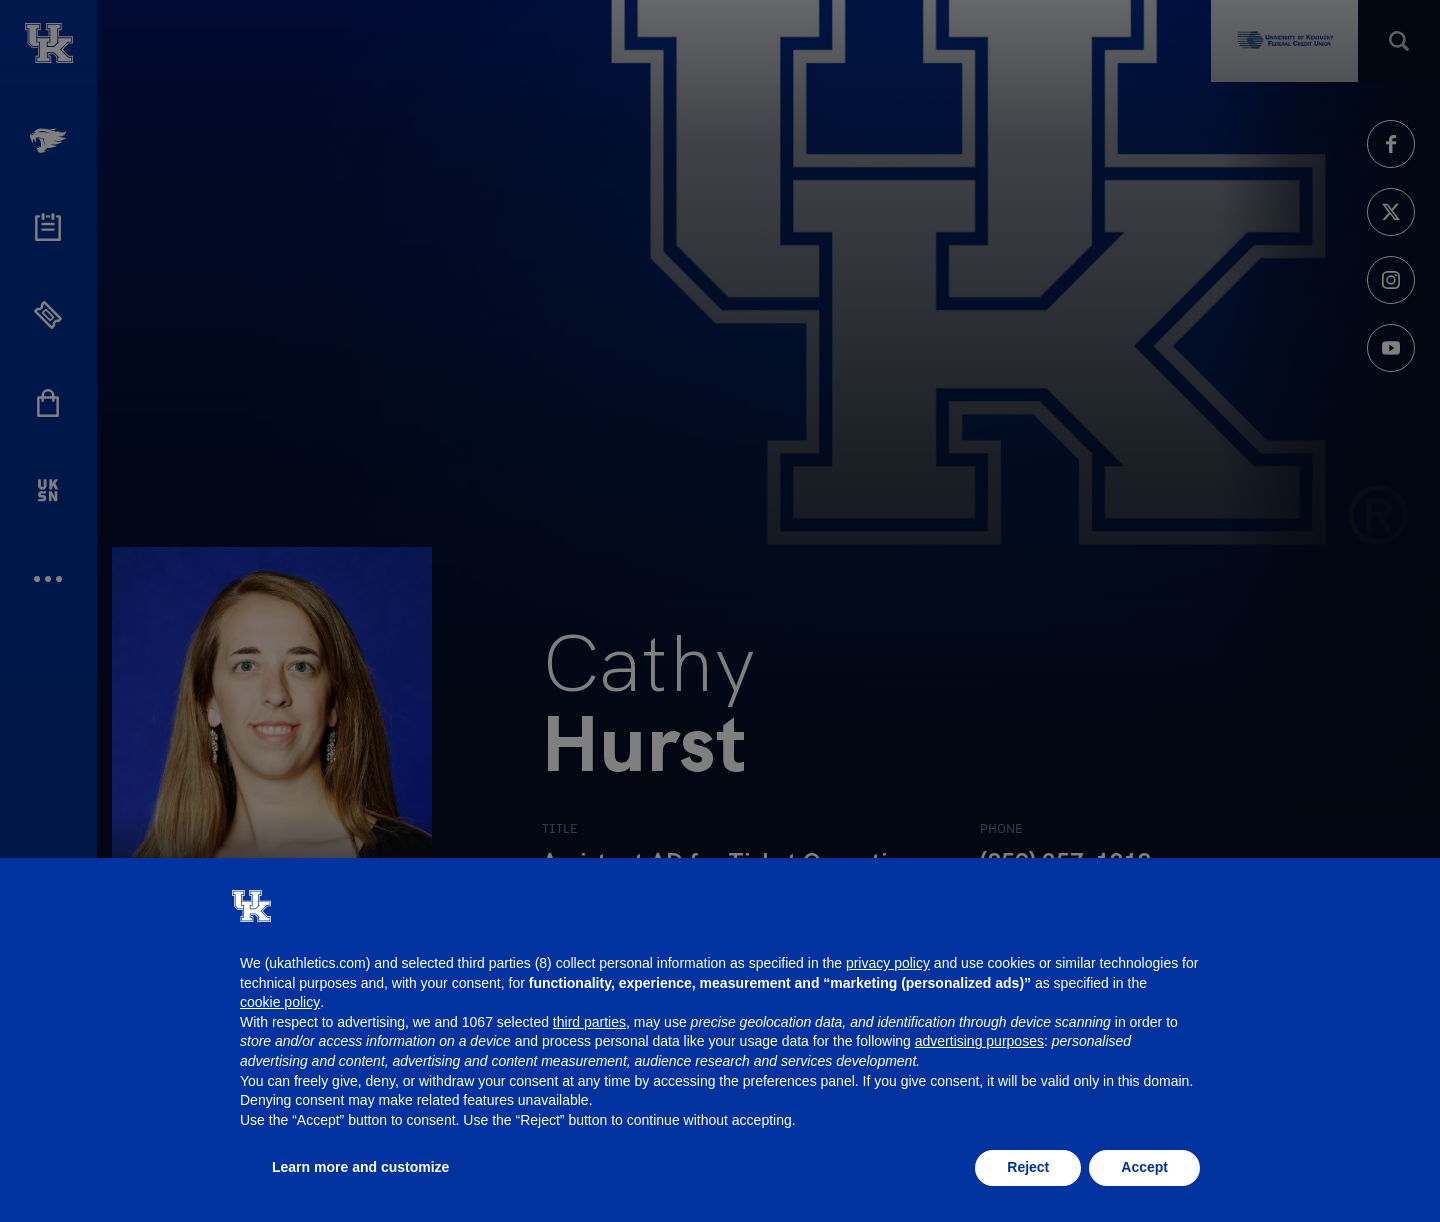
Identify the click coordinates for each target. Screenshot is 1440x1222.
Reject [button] (1028, 1167)
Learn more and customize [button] (360, 1167)
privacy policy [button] (888, 963)
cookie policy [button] (280, 1002)
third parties (589, 1022)
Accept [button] (1144, 1167)
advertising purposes (979, 1041)
